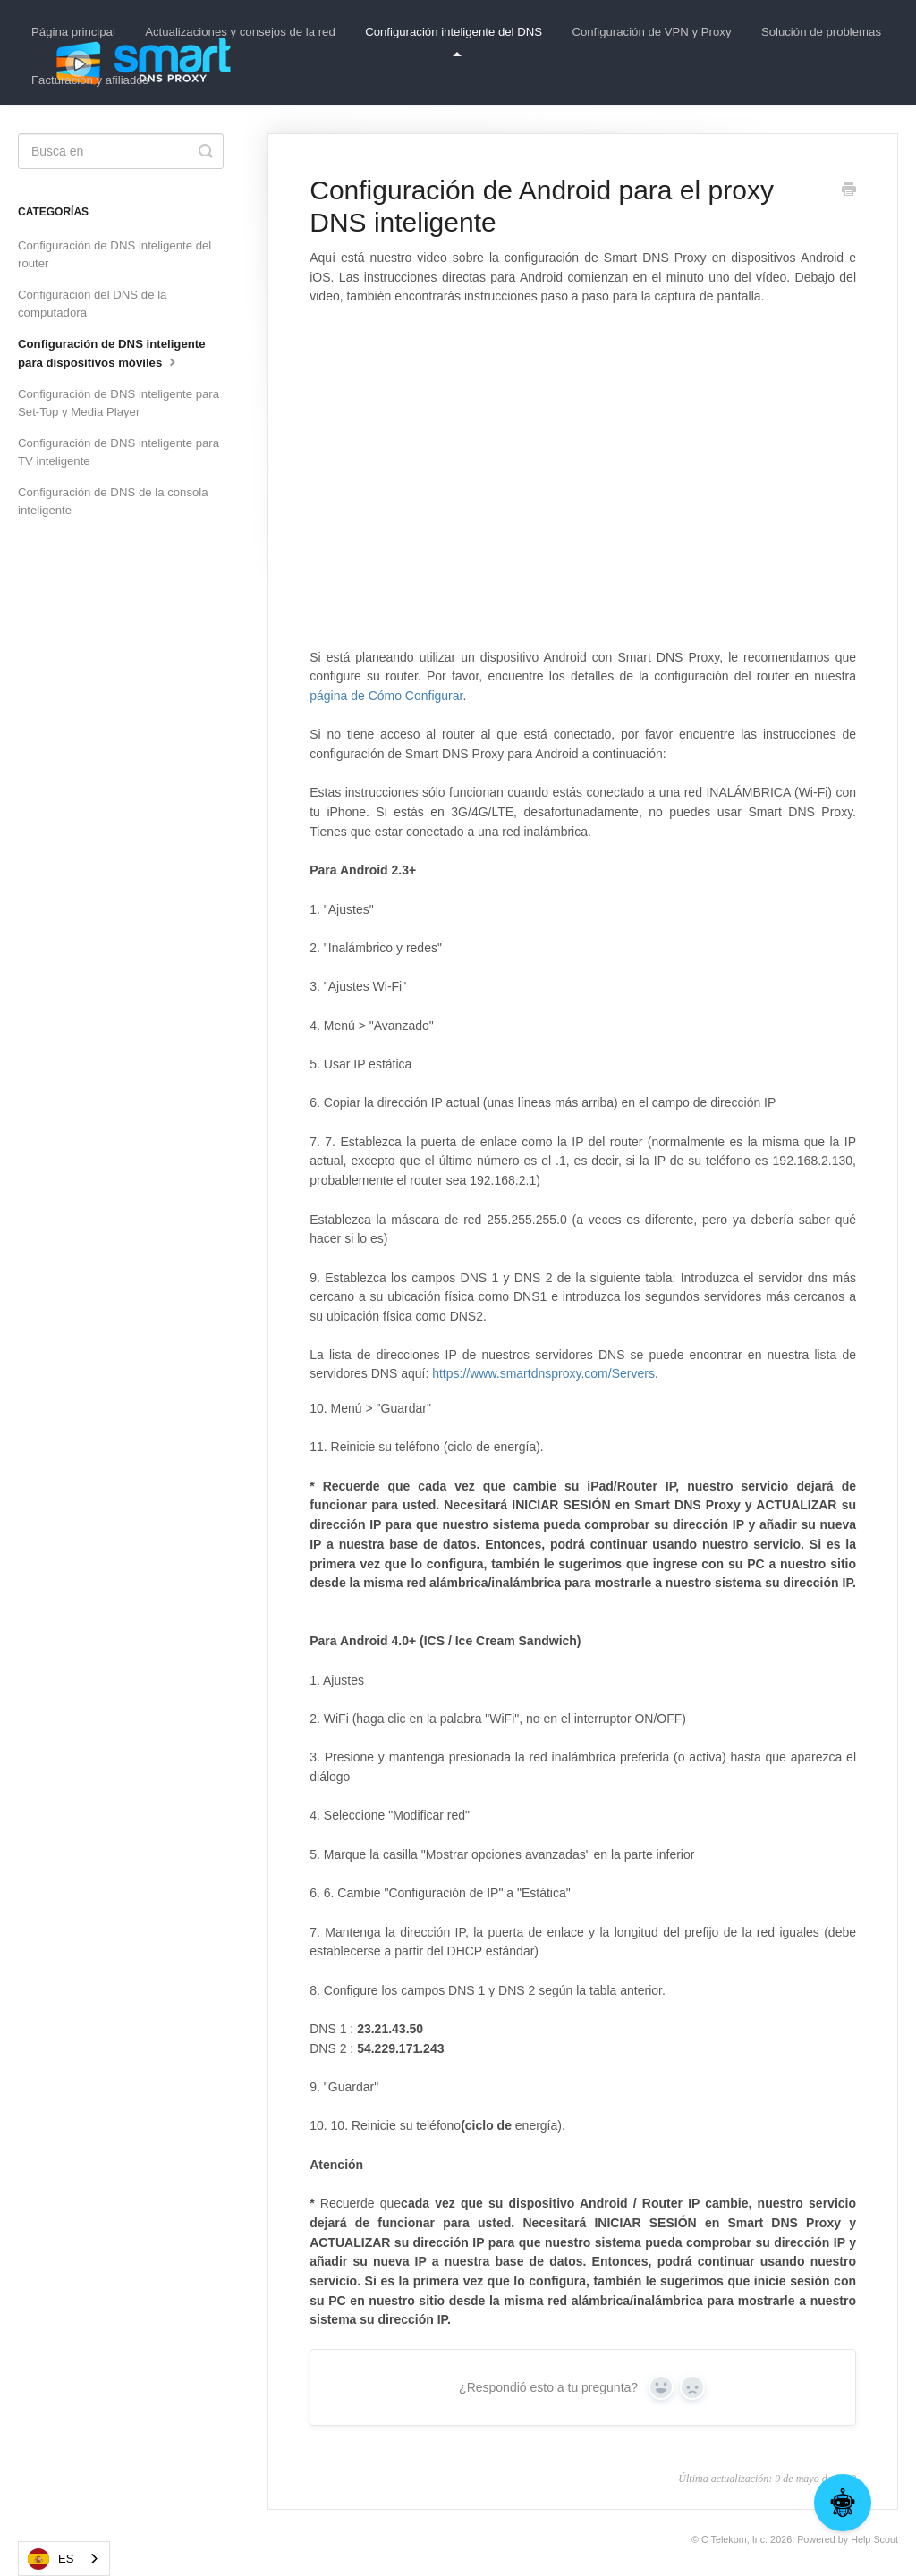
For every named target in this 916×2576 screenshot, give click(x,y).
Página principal (73, 31)
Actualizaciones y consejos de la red (240, 31)
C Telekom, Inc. (734, 2539)
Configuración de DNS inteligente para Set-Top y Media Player (118, 402)
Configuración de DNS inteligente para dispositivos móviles (112, 353)
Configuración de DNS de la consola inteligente (113, 501)
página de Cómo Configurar (386, 695)
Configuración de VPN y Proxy (651, 31)
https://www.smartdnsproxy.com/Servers (543, 1373)
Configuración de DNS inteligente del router (114, 254)
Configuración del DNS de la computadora (92, 303)
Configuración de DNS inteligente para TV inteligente (118, 452)
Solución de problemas (821, 31)
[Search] (121, 151)
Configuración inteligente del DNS (453, 40)
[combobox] (64, 2558)
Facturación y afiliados (89, 80)
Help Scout (874, 2539)
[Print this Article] (849, 191)
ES (50, 2559)
